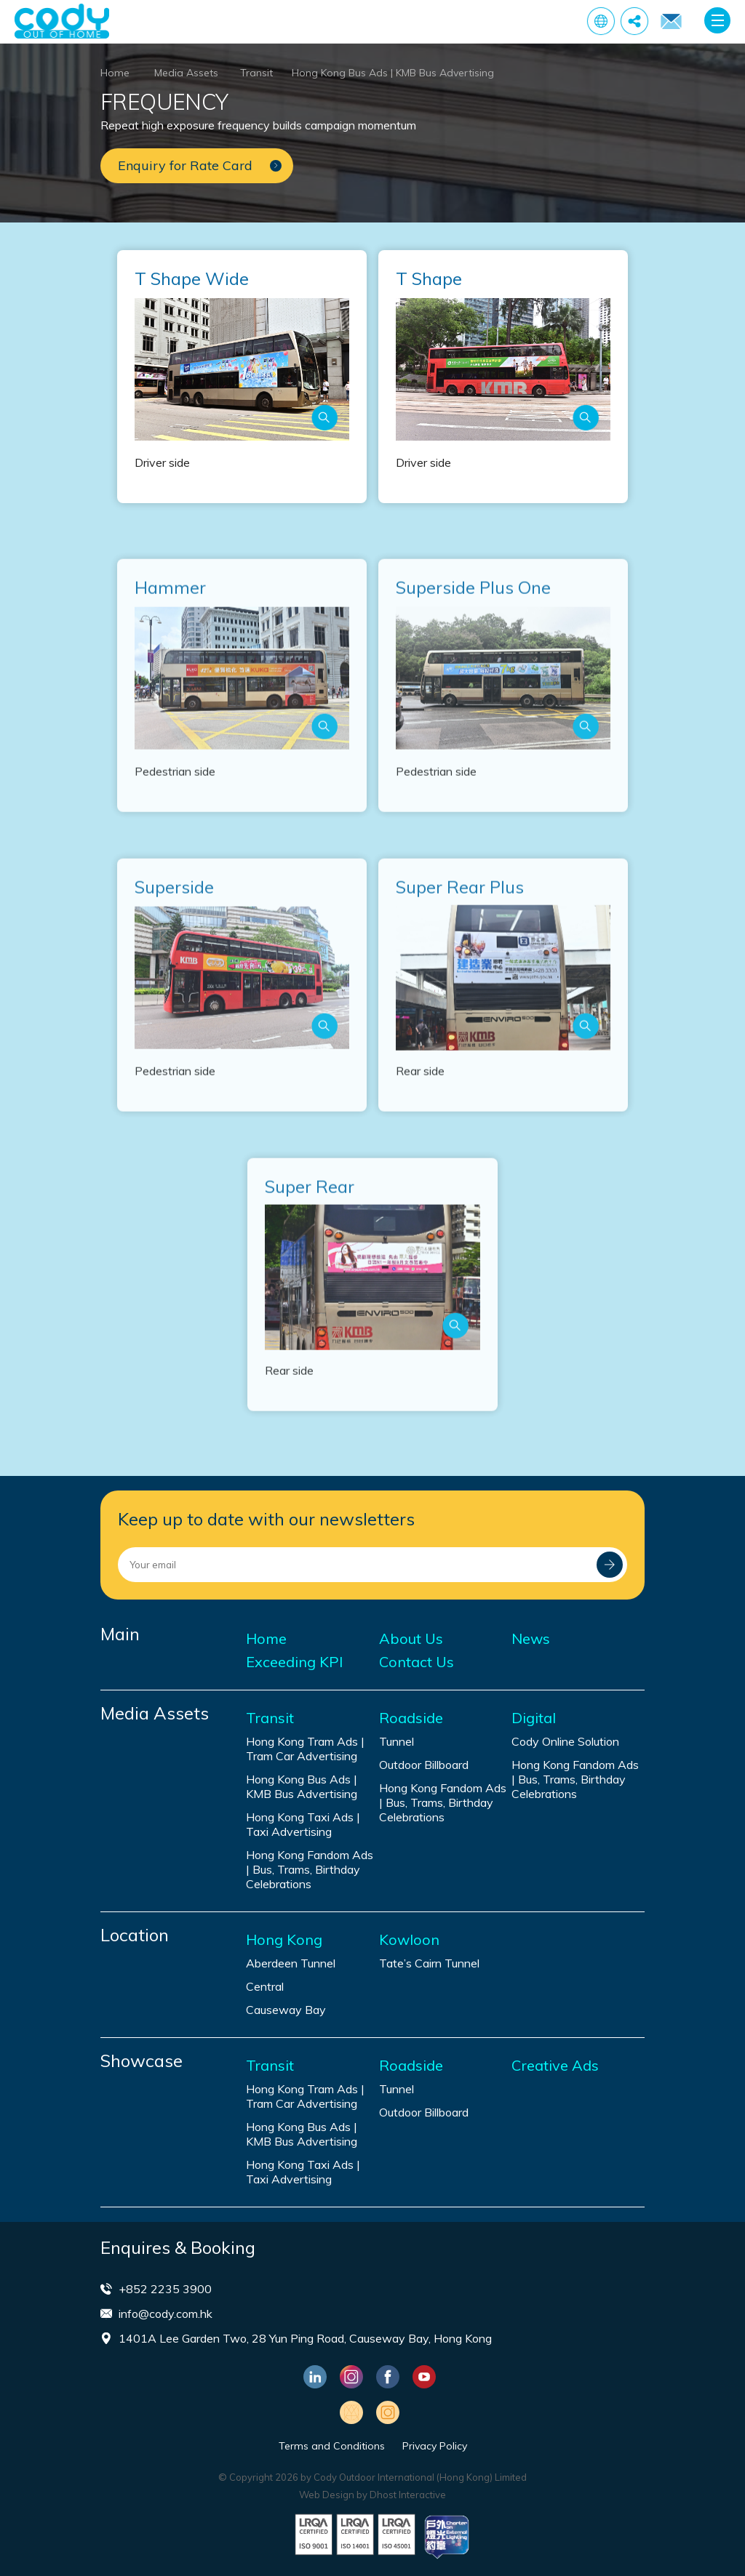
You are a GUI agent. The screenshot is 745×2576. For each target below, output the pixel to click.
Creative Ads (555, 2065)
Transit (256, 72)
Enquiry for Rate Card (671, 22)
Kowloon (409, 1940)
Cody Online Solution (565, 1741)
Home (115, 72)
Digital (533, 1718)
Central (265, 1986)
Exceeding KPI (294, 1662)
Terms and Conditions (332, 2445)
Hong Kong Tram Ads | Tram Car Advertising (305, 1748)
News (530, 1639)
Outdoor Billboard (424, 1764)
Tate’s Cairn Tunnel (429, 1963)
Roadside (411, 1718)
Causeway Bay (286, 2009)
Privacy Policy (434, 2445)
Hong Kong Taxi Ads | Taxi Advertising (303, 1824)
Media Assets (186, 72)
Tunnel (396, 1741)
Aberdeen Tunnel (290, 1963)
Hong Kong (284, 1940)
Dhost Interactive (408, 2494)
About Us (411, 1639)
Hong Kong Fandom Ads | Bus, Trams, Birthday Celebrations (309, 1869)
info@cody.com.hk (165, 2313)
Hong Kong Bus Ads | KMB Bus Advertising (393, 72)
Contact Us (416, 1662)
